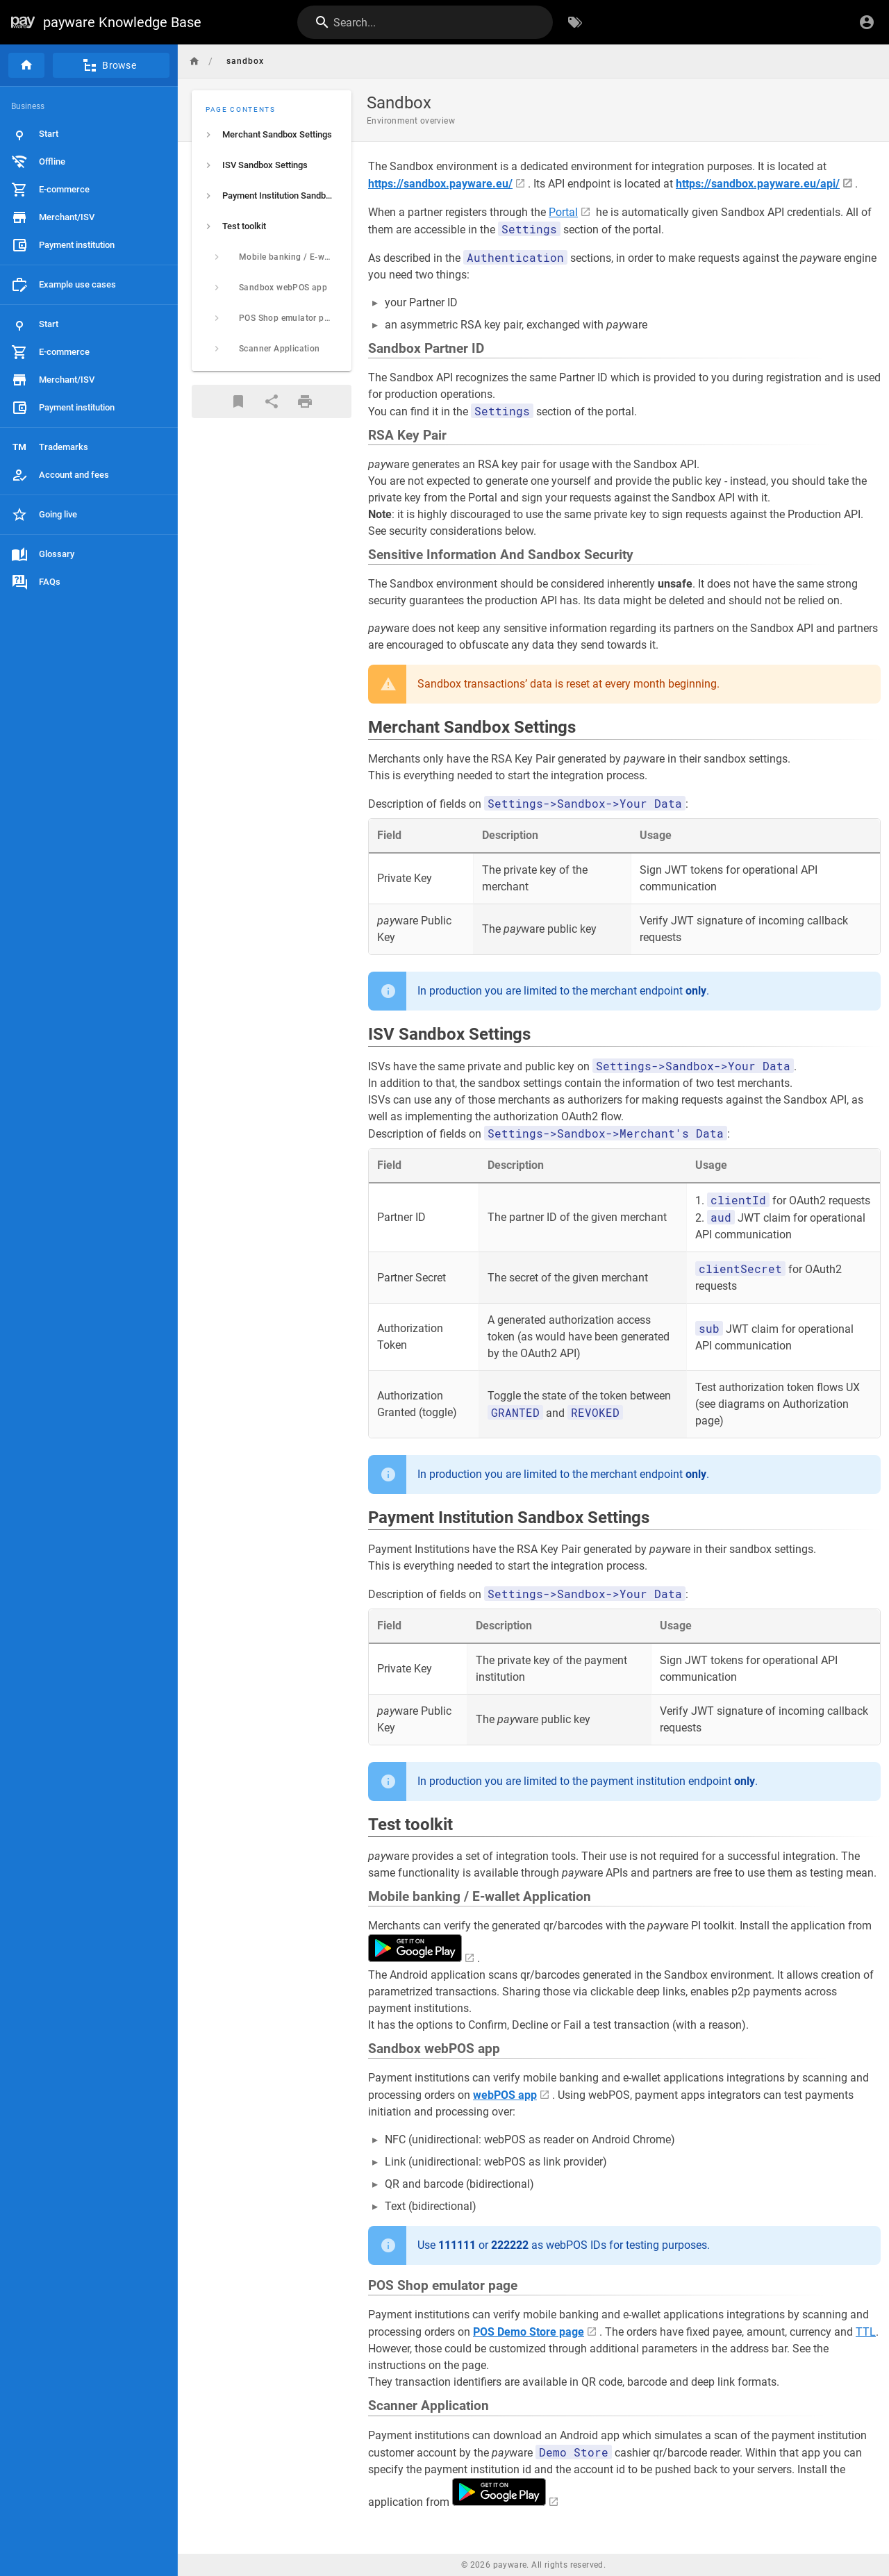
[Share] (271, 401)
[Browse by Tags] (575, 22)
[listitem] (271, 135)
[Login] (866, 22)
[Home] (26, 65)
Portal (563, 212)
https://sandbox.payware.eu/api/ (758, 183)
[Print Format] (305, 401)
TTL (866, 2331)
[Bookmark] (238, 401)
